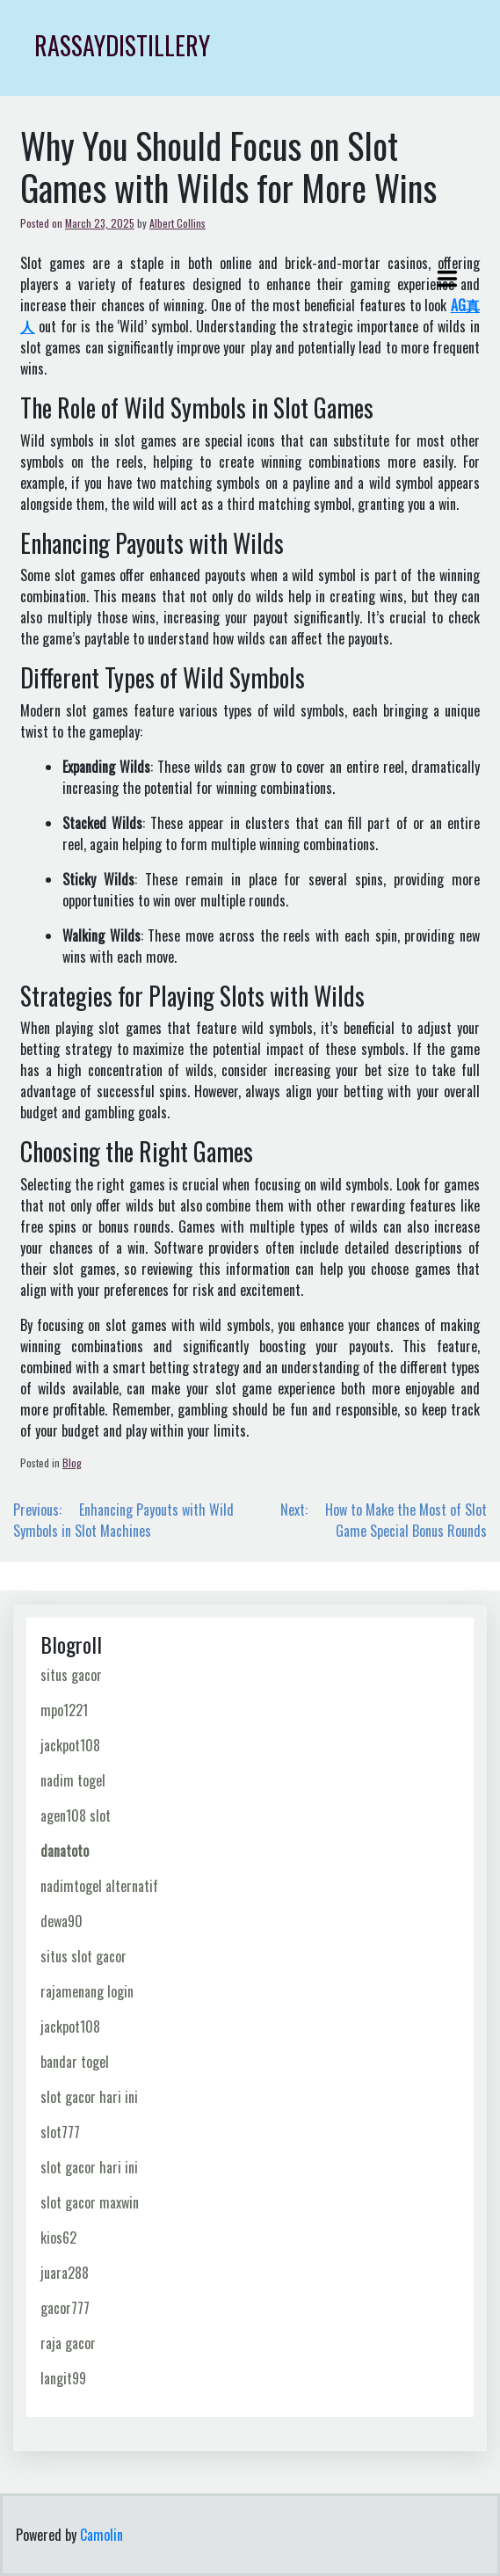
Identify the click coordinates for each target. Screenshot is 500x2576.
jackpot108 (70, 1745)
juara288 (64, 2272)
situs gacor (71, 1674)
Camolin (101, 2534)
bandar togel (74, 2061)
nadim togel (72, 1780)
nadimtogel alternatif (99, 1885)
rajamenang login (87, 1991)
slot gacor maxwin (89, 2202)
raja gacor (68, 2343)
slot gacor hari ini (89, 2096)
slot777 (60, 2132)
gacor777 (65, 2307)
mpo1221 (64, 1710)
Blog (72, 1462)
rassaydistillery (122, 45)
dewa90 (61, 1921)
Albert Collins (177, 222)
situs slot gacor (83, 1956)
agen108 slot (75, 1815)
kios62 (58, 2237)
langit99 (63, 2378)
